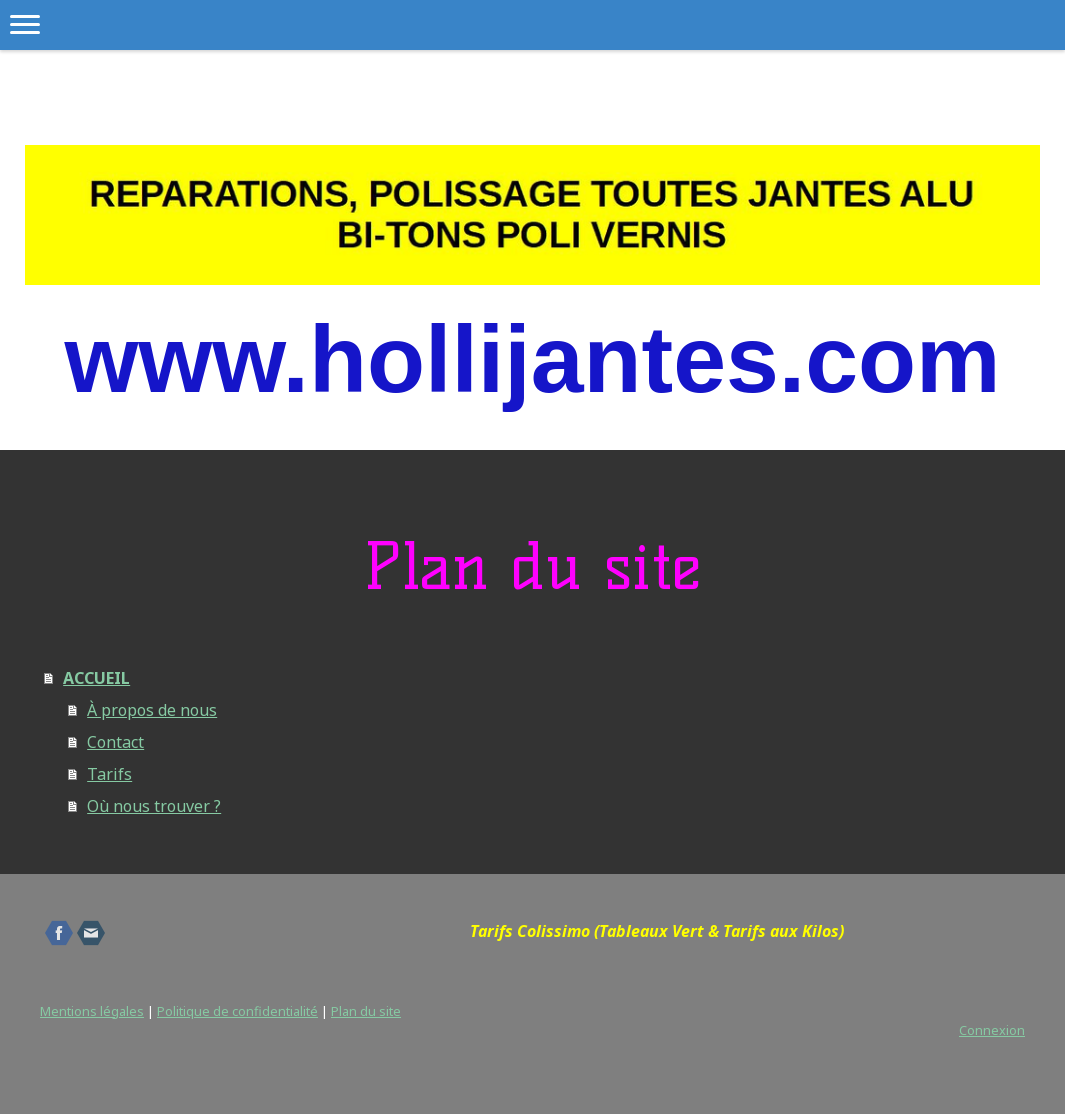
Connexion (992, 1030)
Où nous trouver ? (154, 806)
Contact (115, 742)
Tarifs (109, 774)
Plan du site (366, 1011)
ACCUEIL (96, 678)
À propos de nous (152, 710)
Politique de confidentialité (237, 1011)
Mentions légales (92, 1011)
